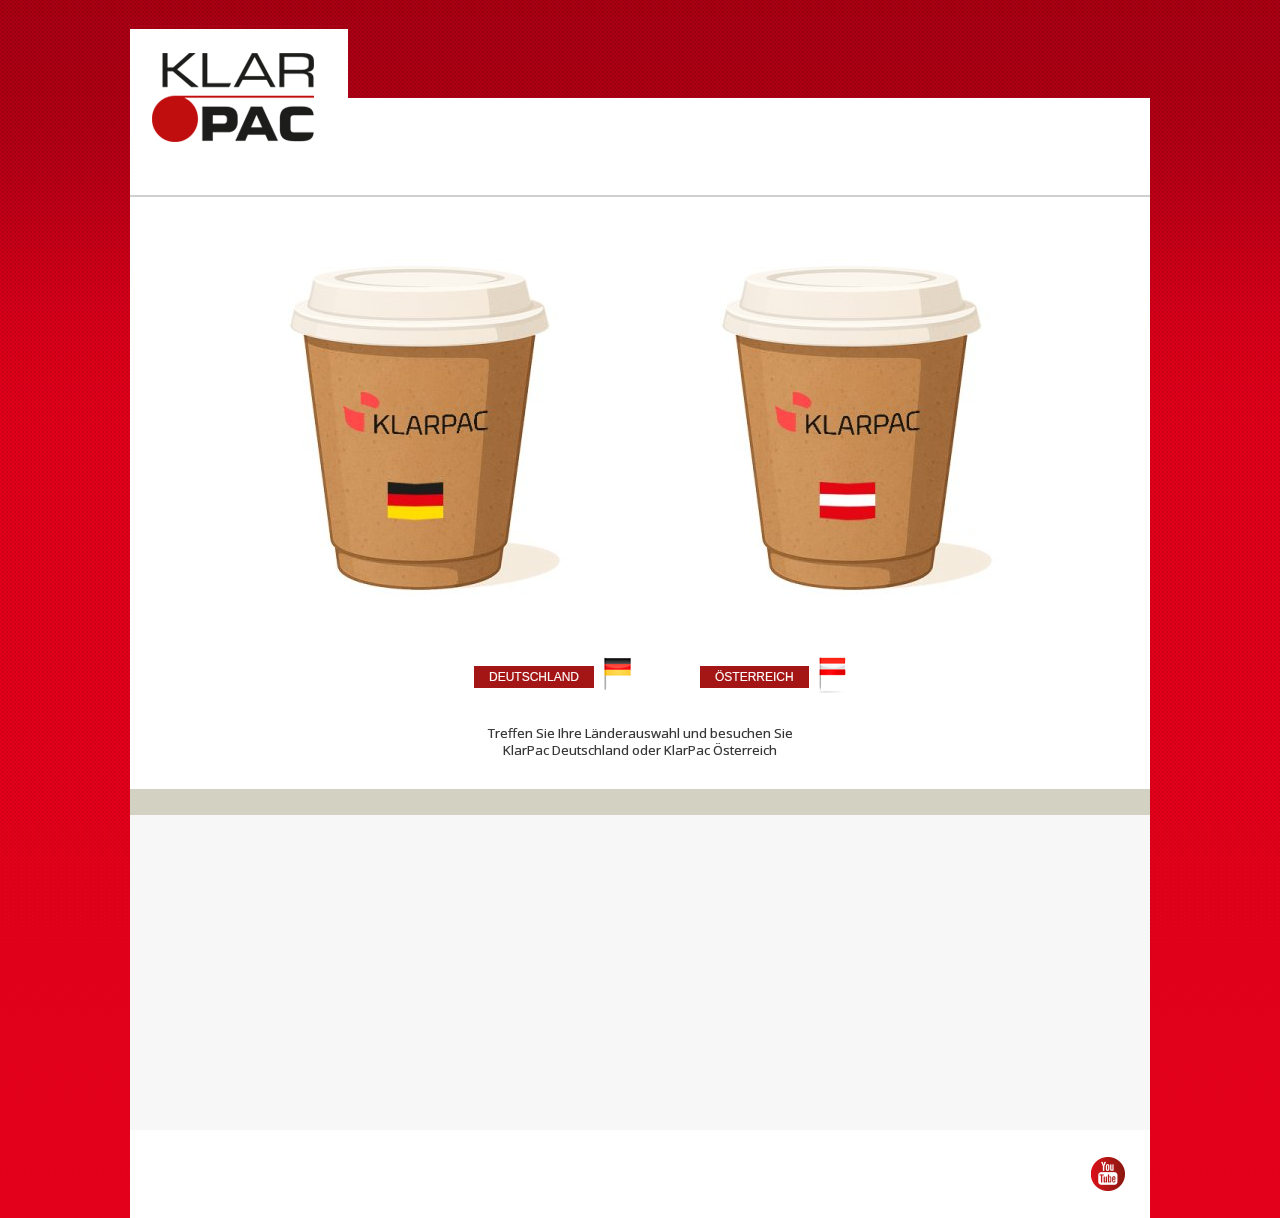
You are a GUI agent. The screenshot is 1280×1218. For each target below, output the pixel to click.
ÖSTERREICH (754, 677)
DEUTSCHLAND (534, 677)
